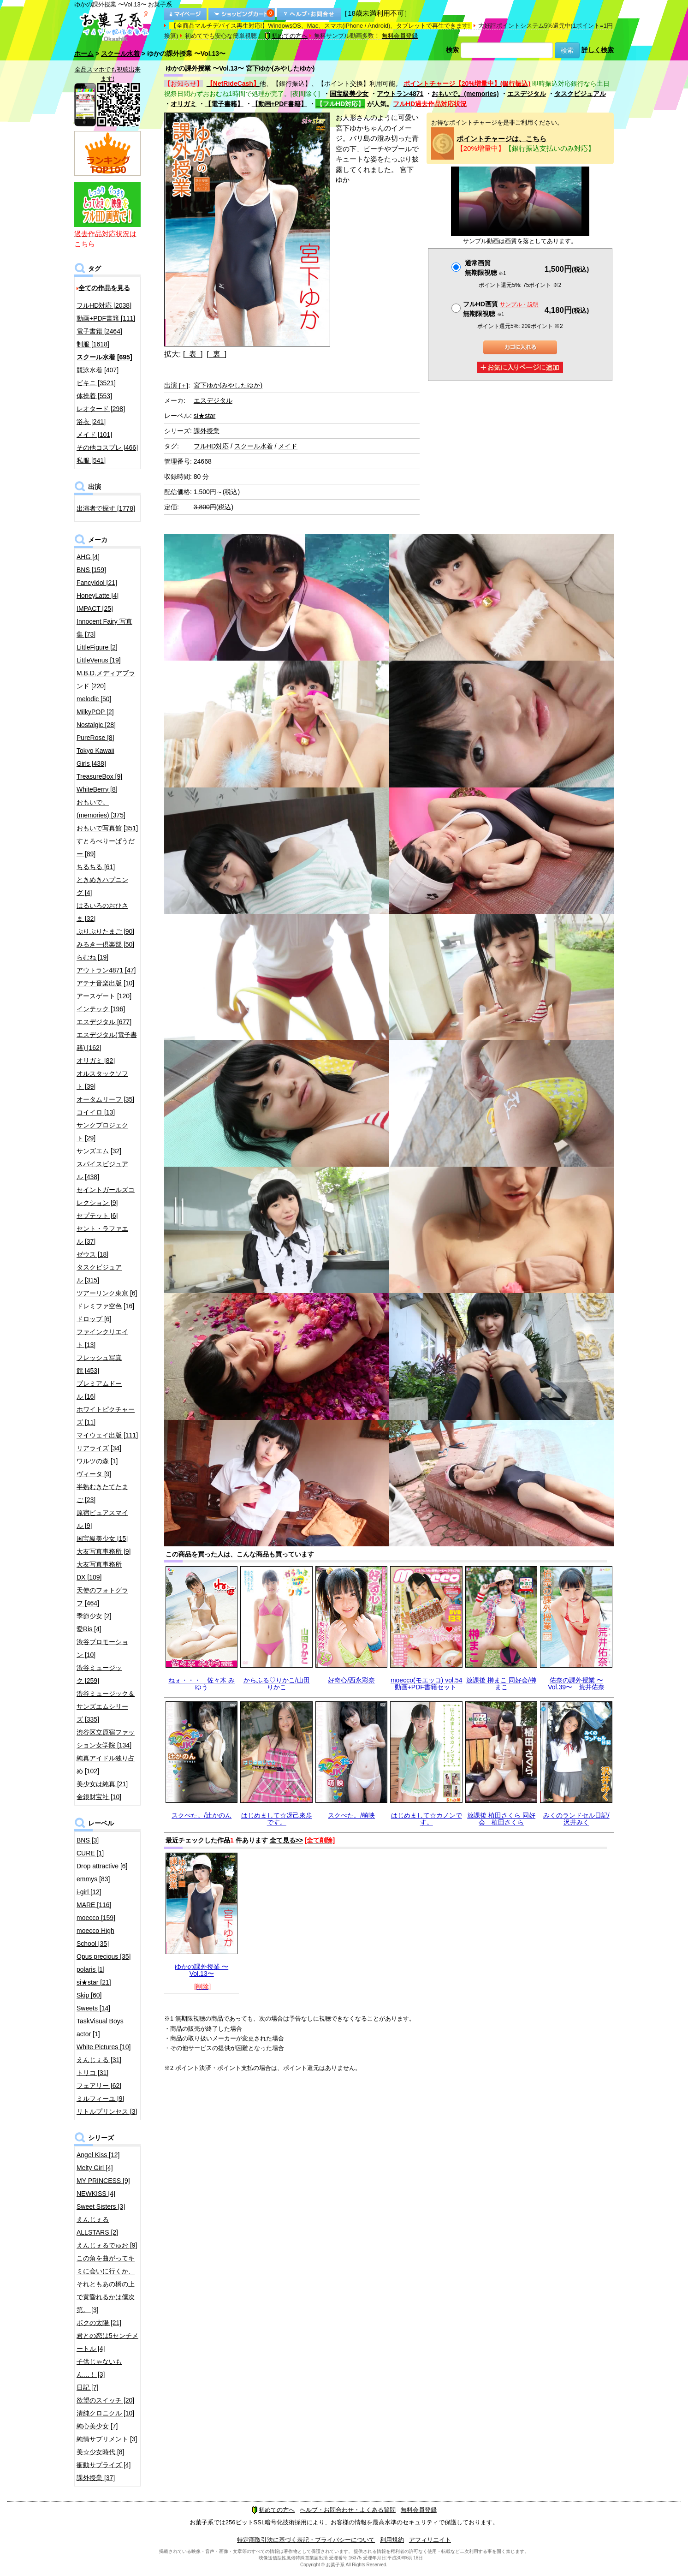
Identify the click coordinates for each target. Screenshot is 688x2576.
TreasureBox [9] (99, 776)
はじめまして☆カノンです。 (426, 1819)
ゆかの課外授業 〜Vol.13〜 (201, 1970)
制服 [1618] (93, 344)
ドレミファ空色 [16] (105, 1306)
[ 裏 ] (216, 354)
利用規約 (392, 2539)
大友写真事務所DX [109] (99, 1571)
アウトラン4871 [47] (106, 970)
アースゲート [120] (104, 996)
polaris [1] (91, 1969)
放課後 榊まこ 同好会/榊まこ (501, 1683)
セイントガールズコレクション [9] (106, 1196)
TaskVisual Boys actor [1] (100, 2027)
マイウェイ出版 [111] (107, 1435)
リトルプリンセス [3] (107, 2111)
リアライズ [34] (99, 1448)
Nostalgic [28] (96, 724)
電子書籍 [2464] (99, 331)
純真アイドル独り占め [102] (106, 1764)
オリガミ (183, 103)
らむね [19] (92, 957)
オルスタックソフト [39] (102, 1080)
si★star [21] (94, 1982)
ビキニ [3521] (96, 383)
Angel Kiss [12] (98, 2155)
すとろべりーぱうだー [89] (106, 847)
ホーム (84, 53)
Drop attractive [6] (102, 1866)
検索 (452, 50)
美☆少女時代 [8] (100, 2452)
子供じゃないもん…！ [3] (99, 2368)
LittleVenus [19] (99, 660)
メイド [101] (94, 434)
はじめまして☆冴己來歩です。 (276, 1819)
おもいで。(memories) (465, 93)
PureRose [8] (95, 737)
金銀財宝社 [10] (99, 1797)
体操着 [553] (94, 396)
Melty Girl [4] (95, 2167)
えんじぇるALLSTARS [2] (97, 2226)
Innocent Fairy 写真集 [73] (104, 628)
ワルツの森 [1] (97, 1461)
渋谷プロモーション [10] (102, 1648)
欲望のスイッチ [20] (105, 2400)
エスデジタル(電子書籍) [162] (107, 1041)
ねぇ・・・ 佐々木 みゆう (201, 1683)
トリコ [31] (92, 2072)
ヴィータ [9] (94, 1474)
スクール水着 (120, 53)
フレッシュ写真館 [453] (99, 1364)
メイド (287, 446)
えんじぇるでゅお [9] (107, 2245)
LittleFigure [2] (97, 647)
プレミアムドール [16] (99, 1390)
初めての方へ (286, 35)
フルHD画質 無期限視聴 (501, 308)
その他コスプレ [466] (107, 447)
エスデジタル (526, 93)
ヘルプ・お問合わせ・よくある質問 (348, 2509)
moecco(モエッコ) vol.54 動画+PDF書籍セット (427, 1683)
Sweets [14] (93, 2008)
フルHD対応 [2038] (104, 305)
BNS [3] (88, 1840)
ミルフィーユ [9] (100, 2098)
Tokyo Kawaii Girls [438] (95, 757)
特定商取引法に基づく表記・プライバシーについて (306, 2539)
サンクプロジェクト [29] (102, 1131)
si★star (204, 415)
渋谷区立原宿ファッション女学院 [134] (106, 1739)
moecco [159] (96, 1917)
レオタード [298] (101, 408)
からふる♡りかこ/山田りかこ (276, 1683)
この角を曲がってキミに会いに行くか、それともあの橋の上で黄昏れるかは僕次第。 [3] (106, 2284)
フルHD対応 (211, 446)
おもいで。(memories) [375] (101, 809)
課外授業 (206, 431)
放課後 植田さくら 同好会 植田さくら (501, 1819)
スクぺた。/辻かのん (201, 1815)
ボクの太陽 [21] (99, 2322)
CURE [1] (90, 1853)
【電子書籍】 (224, 103)
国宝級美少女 (349, 93)
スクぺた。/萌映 (351, 1815)
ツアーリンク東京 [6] (107, 1293)
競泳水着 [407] (98, 370)
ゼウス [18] (92, 1254)
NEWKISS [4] (96, 2193)
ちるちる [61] (96, 867)
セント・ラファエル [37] (102, 1235)
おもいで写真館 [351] (107, 828)
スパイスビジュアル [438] (102, 1170)
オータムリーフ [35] (105, 1099)
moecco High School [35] (95, 1937)
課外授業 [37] (96, 2477)
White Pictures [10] (104, 2047)
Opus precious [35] (104, 1956)
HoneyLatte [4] (98, 595)
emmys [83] (93, 1879)
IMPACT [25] (95, 608)
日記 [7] (87, 2387)
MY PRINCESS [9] (103, 2180)
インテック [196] (101, 1009)
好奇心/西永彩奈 (351, 1680)
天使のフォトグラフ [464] (102, 1596)
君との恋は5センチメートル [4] (107, 2342)
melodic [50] (94, 699)
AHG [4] (88, 557)
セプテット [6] (97, 1215)
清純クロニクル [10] (105, 2413)
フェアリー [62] (99, 2085)
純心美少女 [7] (97, 2426)
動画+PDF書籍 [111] (106, 318)
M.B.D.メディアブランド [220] (106, 679)
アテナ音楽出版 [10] (105, 983)
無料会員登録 (400, 35)
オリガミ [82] (96, 1060)
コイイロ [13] (96, 1112)
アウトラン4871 (400, 93)
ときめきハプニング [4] (102, 886)
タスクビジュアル (580, 93)
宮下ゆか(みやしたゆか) (228, 385)
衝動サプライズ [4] (103, 2465)
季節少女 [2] (94, 1616)
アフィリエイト (430, 2539)
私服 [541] (91, 460)
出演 (176, 385)
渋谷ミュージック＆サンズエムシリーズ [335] (106, 1706)
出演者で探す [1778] (106, 508)
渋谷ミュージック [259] (99, 1674)
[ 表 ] (193, 354)
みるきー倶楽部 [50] (105, 944)
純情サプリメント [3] (107, 2439)
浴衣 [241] (91, 421)
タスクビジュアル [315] (99, 1274)
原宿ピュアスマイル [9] (102, 1519)
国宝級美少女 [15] (102, 1538)
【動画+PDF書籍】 (279, 103)
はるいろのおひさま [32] (102, 912)
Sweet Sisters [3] (101, 2206)
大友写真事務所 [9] (103, 1551)
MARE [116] (94, 1904)
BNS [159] (91, 569)
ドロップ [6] (94, 1319)
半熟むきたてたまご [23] (102, 1493)
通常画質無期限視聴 (485, 267)
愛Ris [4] (89, 1629)
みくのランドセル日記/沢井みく (576, 1819)
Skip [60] (89, 1995)
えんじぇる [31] (99, 2059)
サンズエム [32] (99, 1151)
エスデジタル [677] (104, 1022)
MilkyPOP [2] (95, 712)
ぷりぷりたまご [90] (105, 931)
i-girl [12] (89, 1892)
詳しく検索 (597, 50)
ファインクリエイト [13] (102, 1338)
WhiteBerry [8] (97, 789)
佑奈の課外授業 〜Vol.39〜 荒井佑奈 (576, 1683)
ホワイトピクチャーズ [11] (106, 1416)
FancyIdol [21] (97, 582)
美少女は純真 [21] (102, 1784)
